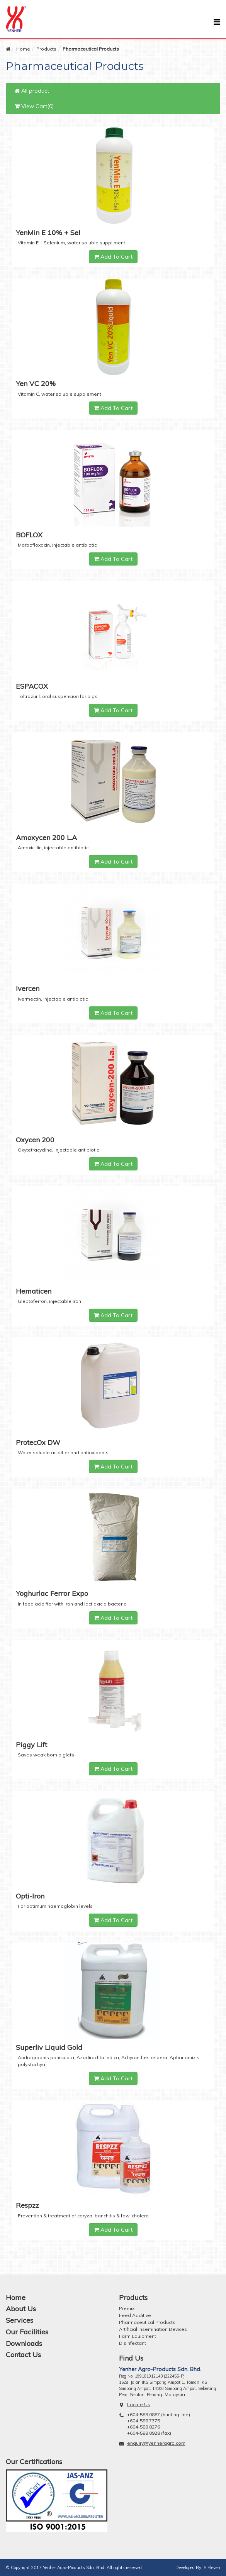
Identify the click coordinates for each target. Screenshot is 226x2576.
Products (46, 49)
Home (23, 49)
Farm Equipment (137, 2336)
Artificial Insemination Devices (153, 2329)
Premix (126, 2308)
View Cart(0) (34, 106)
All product (32, 90)
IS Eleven (211, 2567)
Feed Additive (135, 2315)
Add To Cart (113, 256)
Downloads (24, 2343)
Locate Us (138, 2404)
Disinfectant (132, 2343)
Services (19, 2320)
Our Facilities (27, 2331)
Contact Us (23, 2354)
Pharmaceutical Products (147, 2322)
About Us (21, 2308)
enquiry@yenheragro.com (156, 2443)
